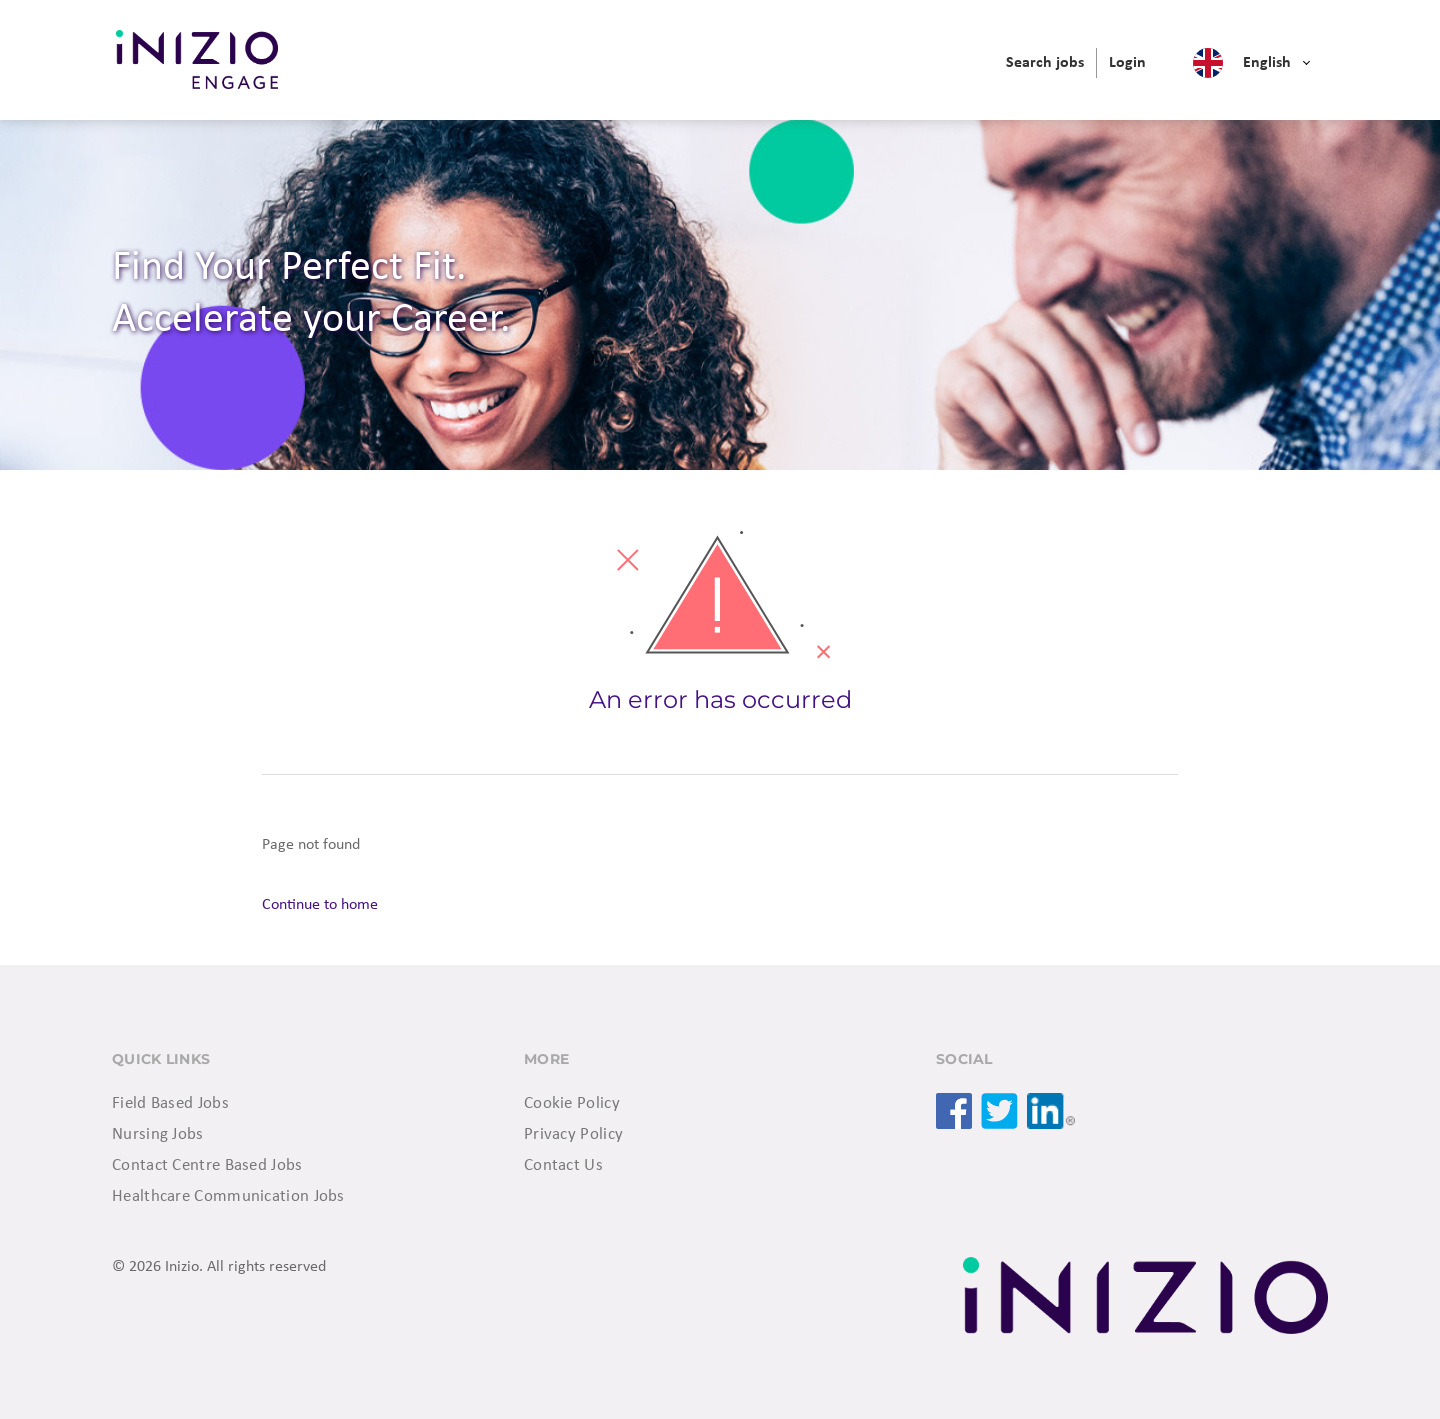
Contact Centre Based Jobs (207, 1165)
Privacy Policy (573, 1134)
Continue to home (320, 905)
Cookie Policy (572, 1103)
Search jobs (1045, 63)
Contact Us (563, 1165)
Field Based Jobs (170, 1103)
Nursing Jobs (158, 1134)
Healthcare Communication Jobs (228, 1196)
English (1267, 63)
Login (1127, 63)
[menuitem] (1045, 63)
